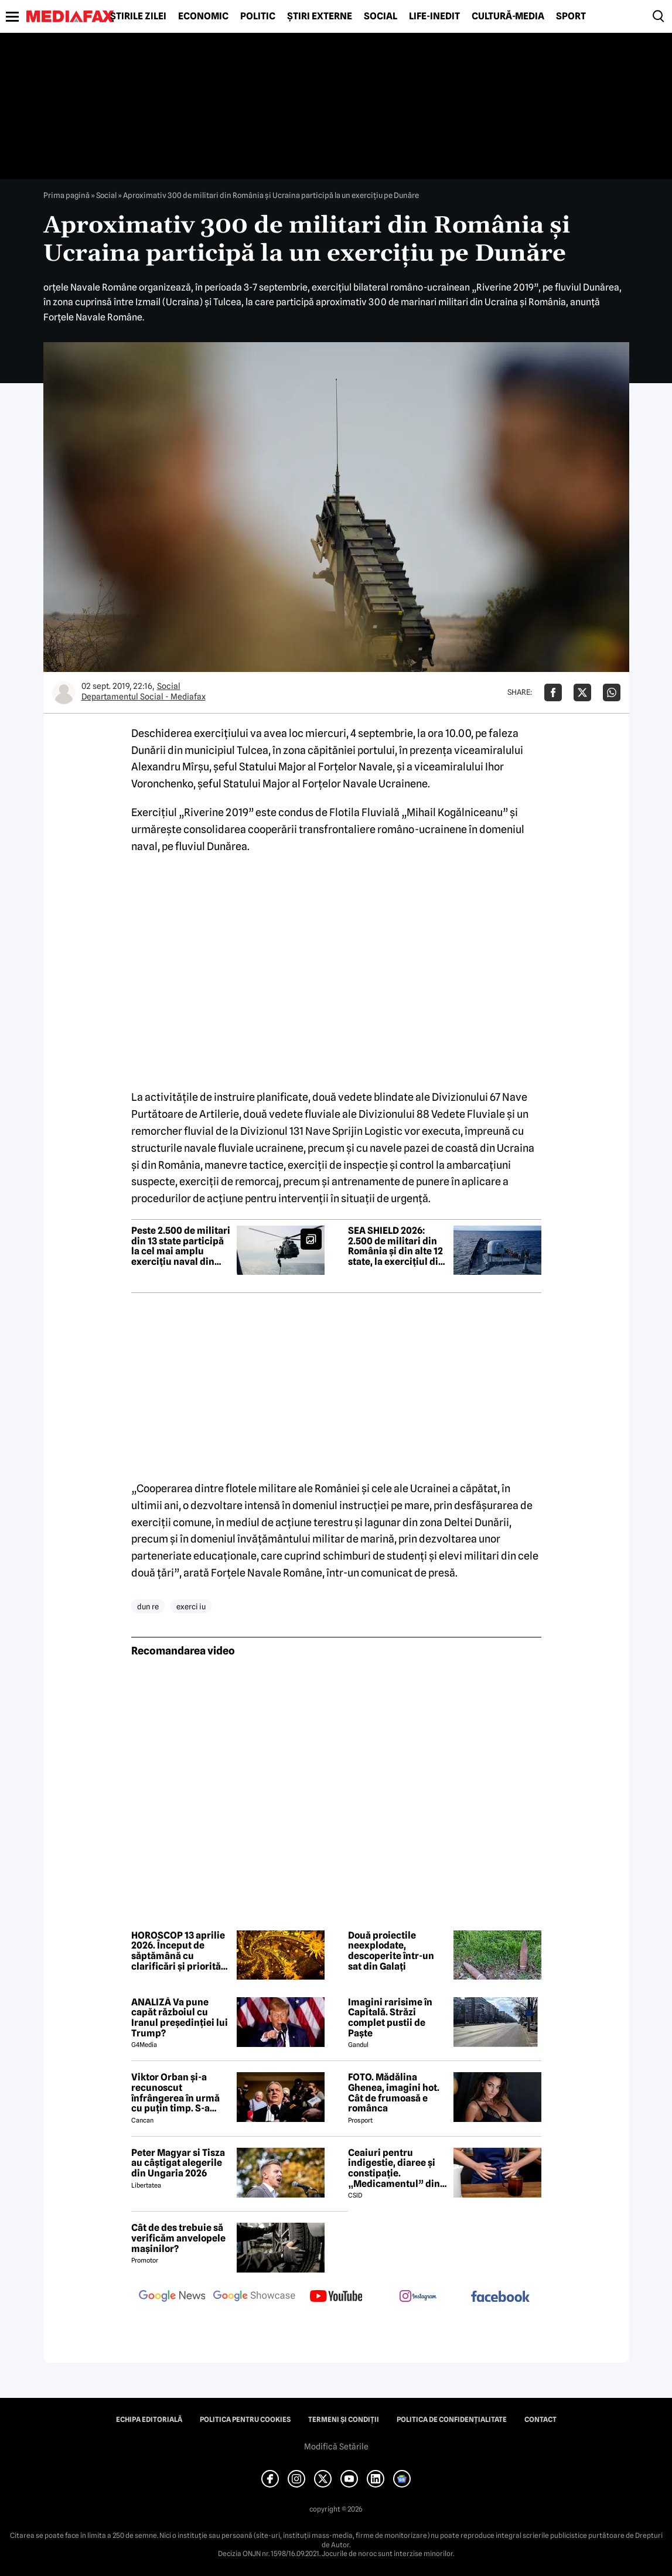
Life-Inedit (434, 16)
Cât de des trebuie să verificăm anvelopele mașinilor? (178, 2238)
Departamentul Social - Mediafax (143, 696)
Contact (540, 2419)
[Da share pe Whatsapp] (611, 692)
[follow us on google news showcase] (254, 2297)
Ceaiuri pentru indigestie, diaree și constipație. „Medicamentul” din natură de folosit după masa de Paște (396, 2168)
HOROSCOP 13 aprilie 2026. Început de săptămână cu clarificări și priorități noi (179, 1950)
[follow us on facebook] (500, 2297)
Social (380, 16)
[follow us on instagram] (418, 2297)
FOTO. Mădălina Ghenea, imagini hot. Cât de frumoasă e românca (393, 2092)
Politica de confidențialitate (452, 2419)
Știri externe (319, 16)
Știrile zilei (138, 16)
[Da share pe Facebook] (553, 692)
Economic (203, 16)
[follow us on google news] (172, 2297)
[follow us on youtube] (336, 2297)
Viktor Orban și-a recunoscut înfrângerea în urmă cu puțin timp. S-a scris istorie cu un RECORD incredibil (175, 2092)
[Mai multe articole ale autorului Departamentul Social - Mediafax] (64, 692)
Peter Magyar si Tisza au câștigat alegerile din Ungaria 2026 (178, 2163)
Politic (257, 16)
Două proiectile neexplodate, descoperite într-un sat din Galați (391, 1950)
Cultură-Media (508, 16)
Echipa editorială (149, 2419)
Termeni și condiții (343, 2419)
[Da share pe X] (582, 692)
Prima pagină (66, 195)
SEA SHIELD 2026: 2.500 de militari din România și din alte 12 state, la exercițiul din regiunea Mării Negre (396, 1246)
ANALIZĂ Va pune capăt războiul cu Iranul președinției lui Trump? (179, 2017)
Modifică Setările (336, 2446)
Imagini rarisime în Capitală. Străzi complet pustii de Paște (390, 2017)
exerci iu (191, 1606)
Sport (571, 16)
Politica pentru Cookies (245, 2419)
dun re (148, 1606)
